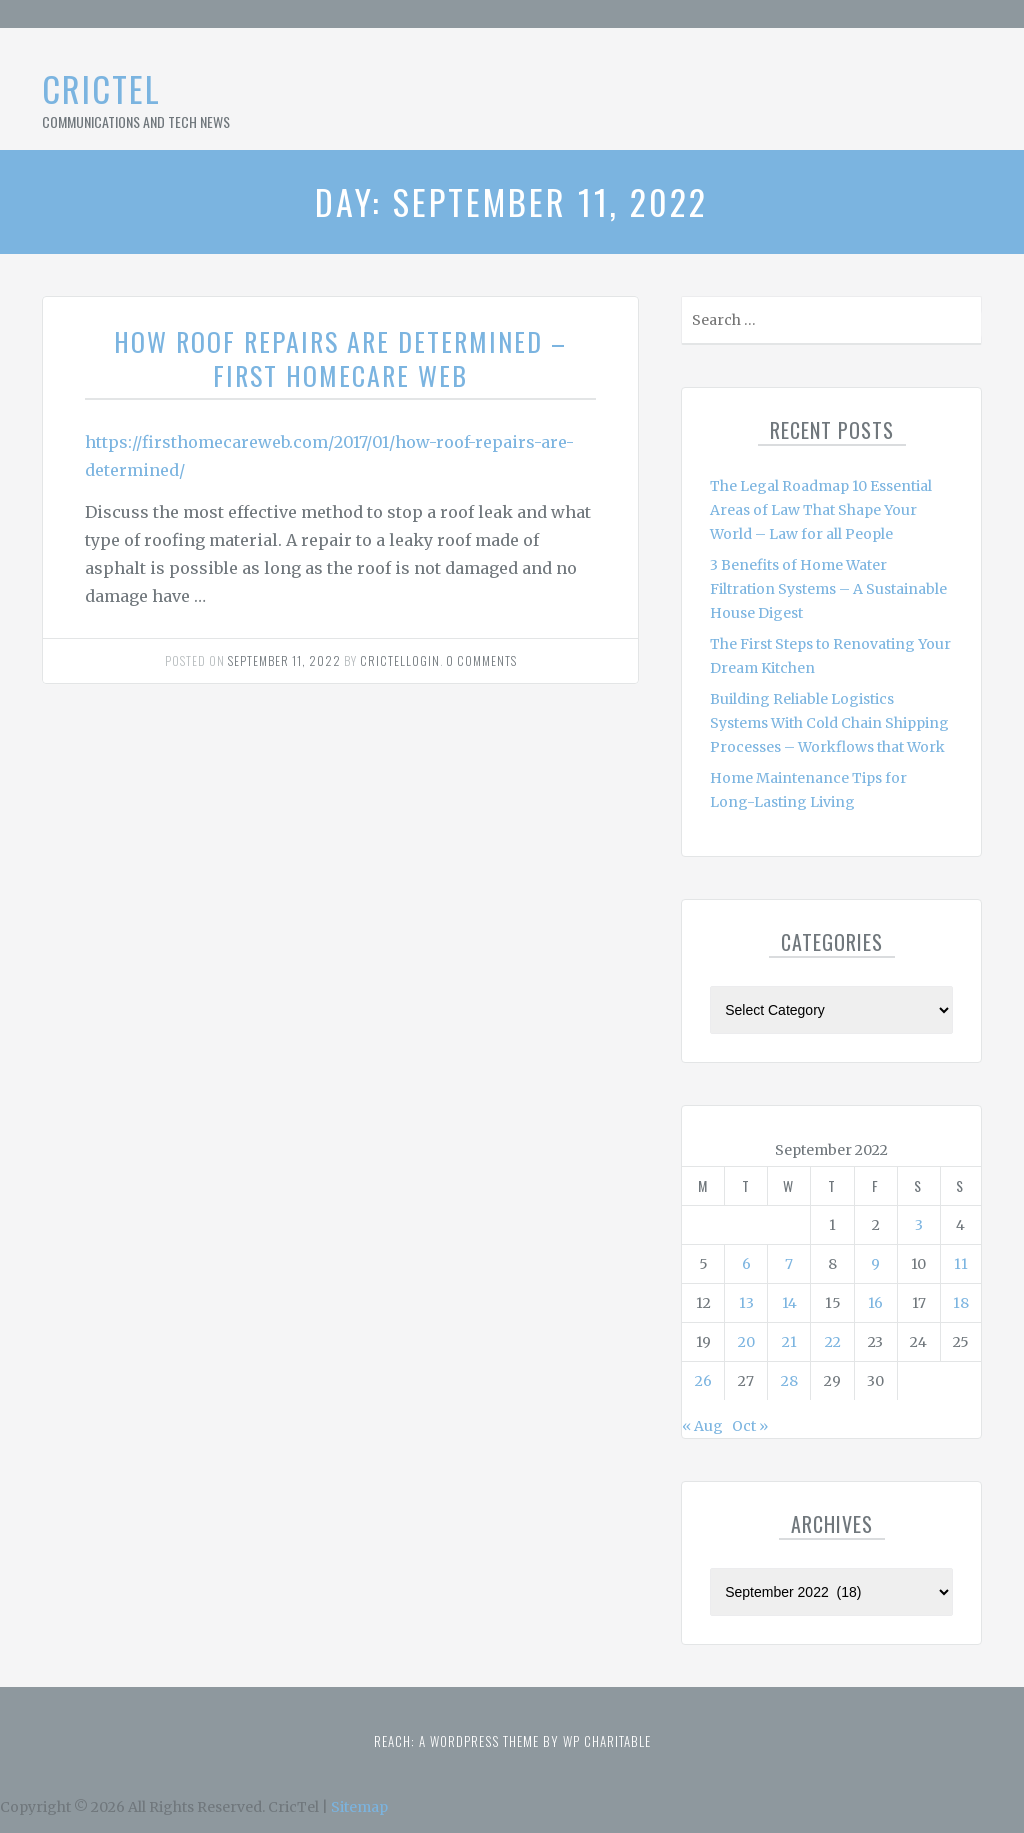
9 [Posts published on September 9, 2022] (875, 1264)
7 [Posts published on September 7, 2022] (789, 1264)
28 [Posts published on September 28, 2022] (789, 1381)
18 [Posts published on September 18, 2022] (961, 1303)
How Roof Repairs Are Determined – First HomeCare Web (340, 358)
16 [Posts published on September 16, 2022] (875, 1303)
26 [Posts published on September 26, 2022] (703, 1381)
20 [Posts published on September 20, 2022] (746, 1342)
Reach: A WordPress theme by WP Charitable (512, 1741)
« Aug (702, 1426)
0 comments (481, 660)
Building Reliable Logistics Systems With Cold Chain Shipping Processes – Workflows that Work (829, 723)
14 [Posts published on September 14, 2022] (789, 1303)
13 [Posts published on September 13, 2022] (746, 1303)
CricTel (101, 88)
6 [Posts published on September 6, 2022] (746, 1264)
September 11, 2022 (284, 660)
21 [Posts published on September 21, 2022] (789, 1342)
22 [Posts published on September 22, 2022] (833, 1342)
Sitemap (359, 1807)
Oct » (750, 1426)
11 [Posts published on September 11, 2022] (961, 1264)
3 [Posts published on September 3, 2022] (919, 1225)
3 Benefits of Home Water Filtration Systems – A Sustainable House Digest (828, 589)
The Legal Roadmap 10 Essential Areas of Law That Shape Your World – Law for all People (821, 510)
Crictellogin (400, 660)
